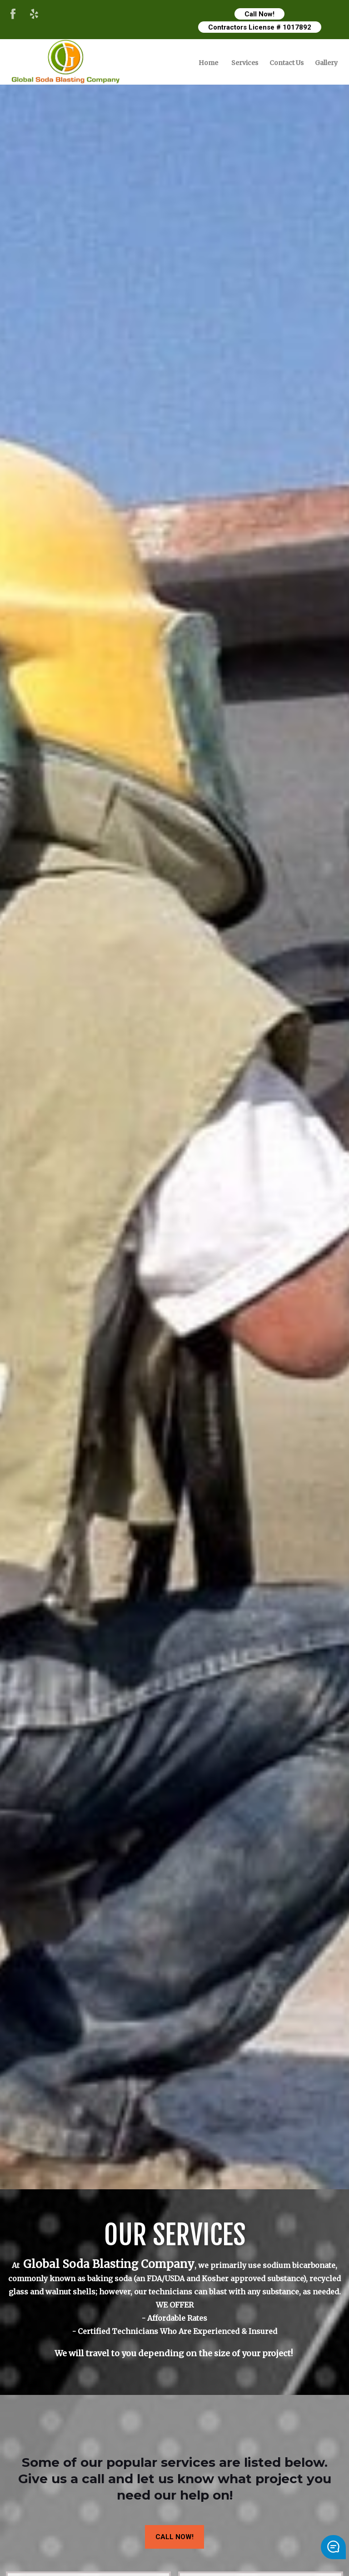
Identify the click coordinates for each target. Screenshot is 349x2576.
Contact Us (286, 63)
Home (208, 63)
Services (244, 63)
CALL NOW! (174, 2537)
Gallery (326, 63)
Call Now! (259, 14)
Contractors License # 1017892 (259, 27)
